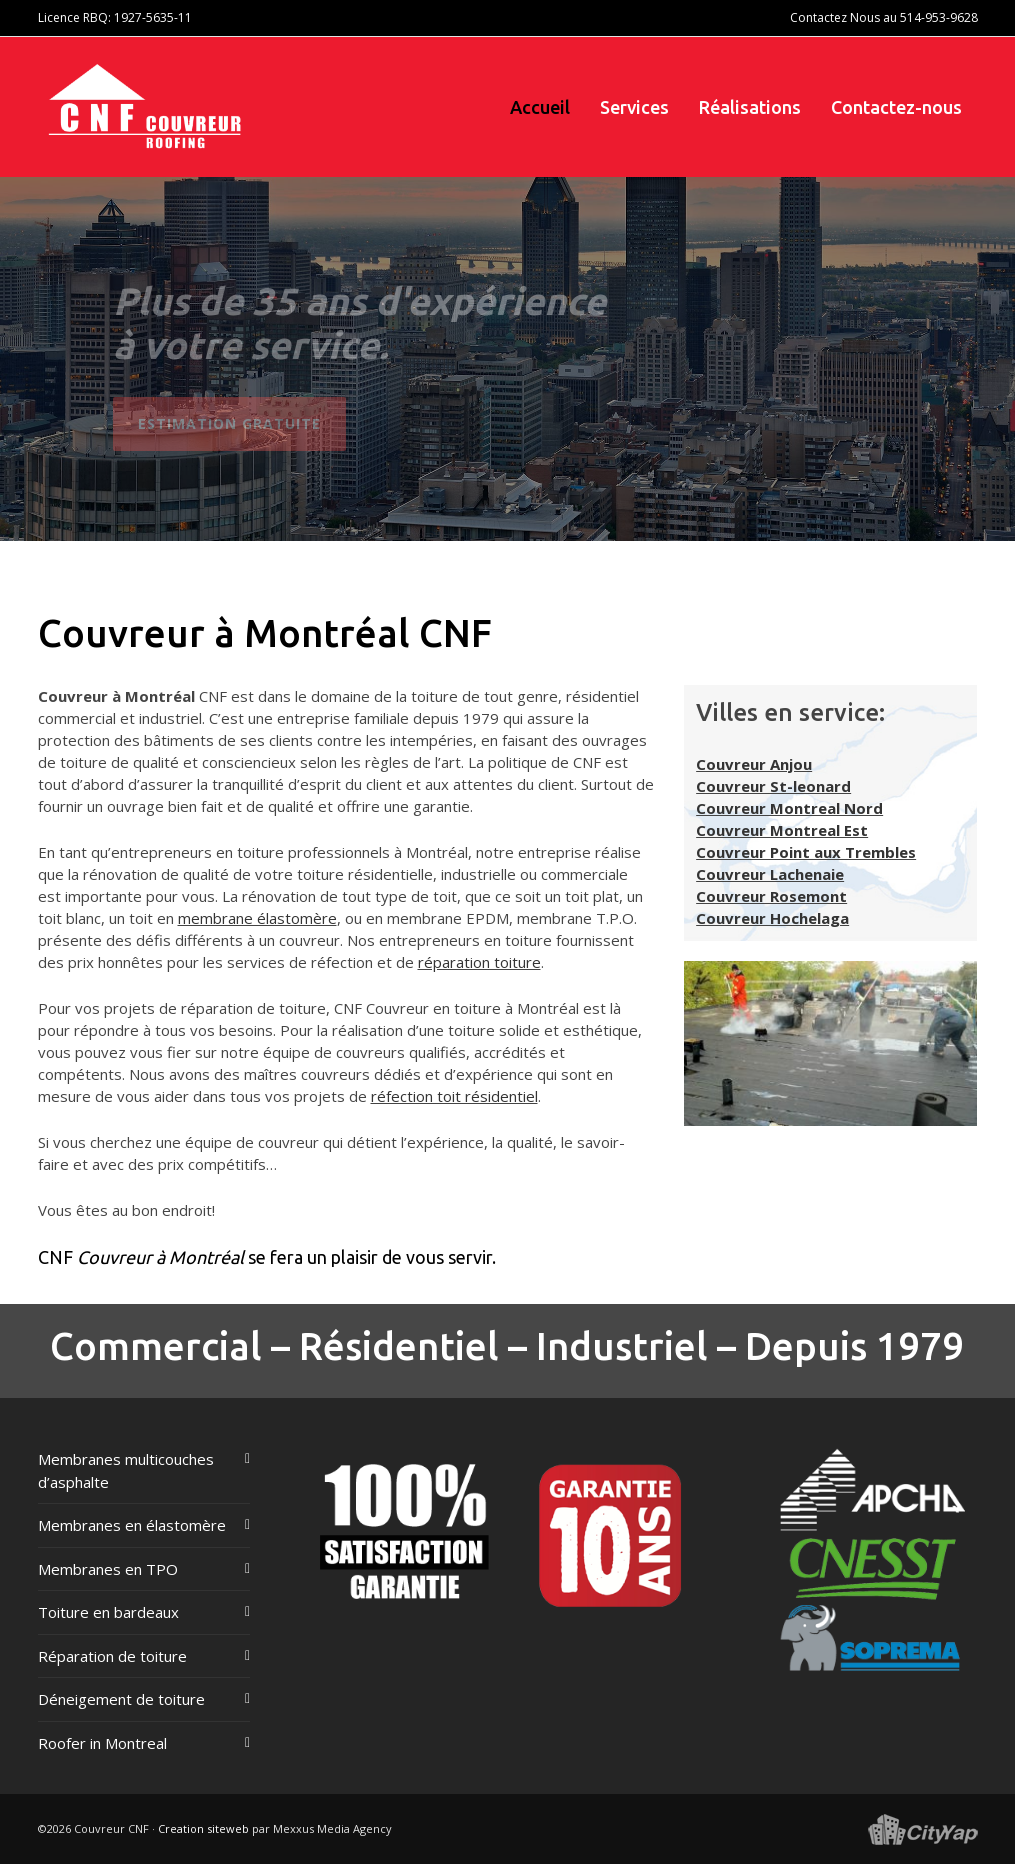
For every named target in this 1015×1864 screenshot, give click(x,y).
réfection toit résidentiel (454, 1096)
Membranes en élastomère (132, 1525)
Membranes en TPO (108, 1569)
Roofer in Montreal (102, 1743)
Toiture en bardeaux (108, 1612)
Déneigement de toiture (121, 1699)
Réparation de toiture (112, 1656)
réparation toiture (479, 962)
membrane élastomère (257, 918)
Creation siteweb (203, 1828)
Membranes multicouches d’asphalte (126, 1470)
